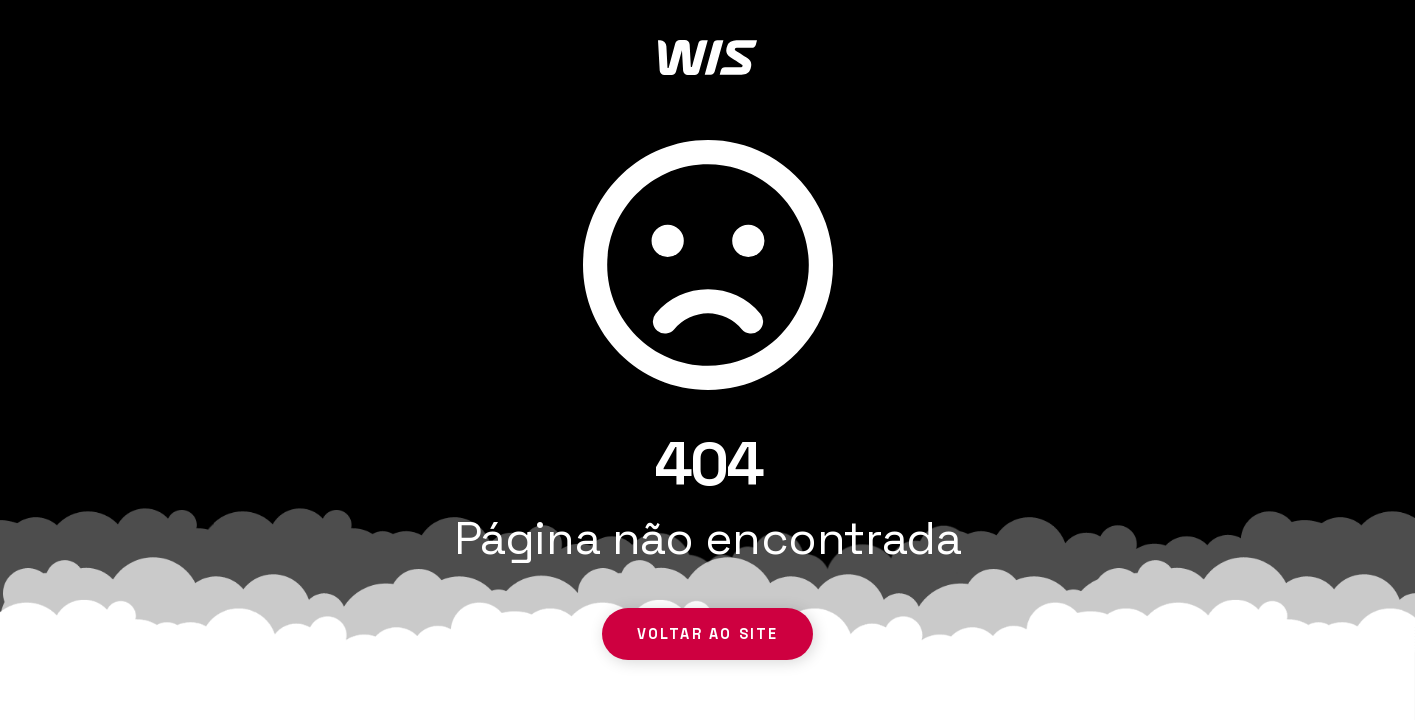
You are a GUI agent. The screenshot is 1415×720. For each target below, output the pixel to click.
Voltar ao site (707, 634)
